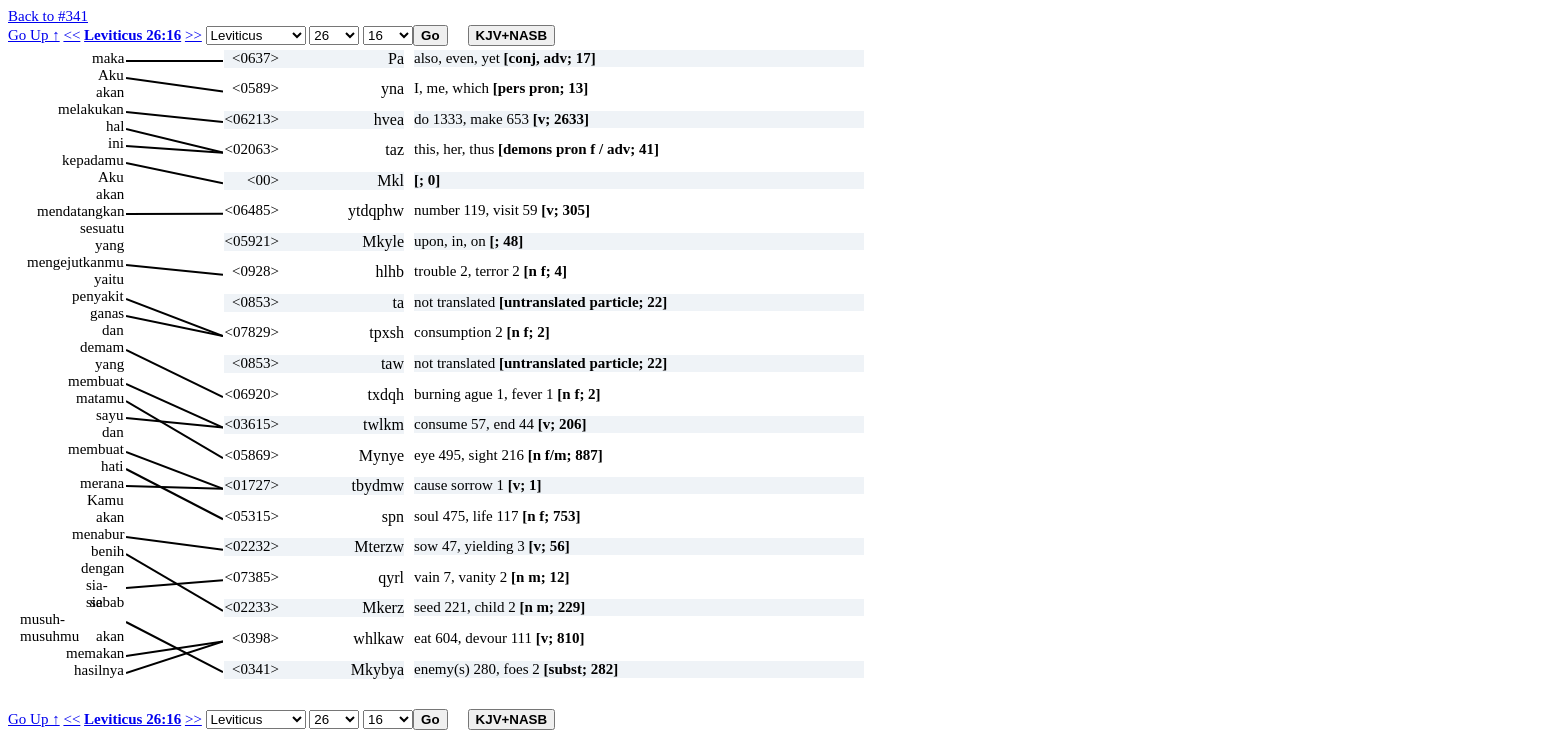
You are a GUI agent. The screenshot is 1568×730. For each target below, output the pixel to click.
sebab (107, 602)
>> (193, 35)
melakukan (91, 109)
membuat (96, 381)
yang (109, 245)
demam (102, 347)
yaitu (109, 279)
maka (108, 58)
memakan (95, 653)
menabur (98, 534)
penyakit (98, 296)
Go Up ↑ (34, 35)
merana (102, 483)
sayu (110, 415)
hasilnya (99, 670)
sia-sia (97, 585)
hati (112, 466)
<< (71, 35)
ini (116, 143)
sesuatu (102, 228)
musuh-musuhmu (49, 619)
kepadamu (93, 160)
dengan (102, 568)
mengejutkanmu (75, 262)
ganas (107, 313)
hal (115, 126)
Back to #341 (48, 16)
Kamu (105, 500)
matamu (100, 398)
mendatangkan (80, 211)
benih (107, 551)
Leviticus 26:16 (132, 35)
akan (110, 92)
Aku (111, 75)
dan (113, 330)
